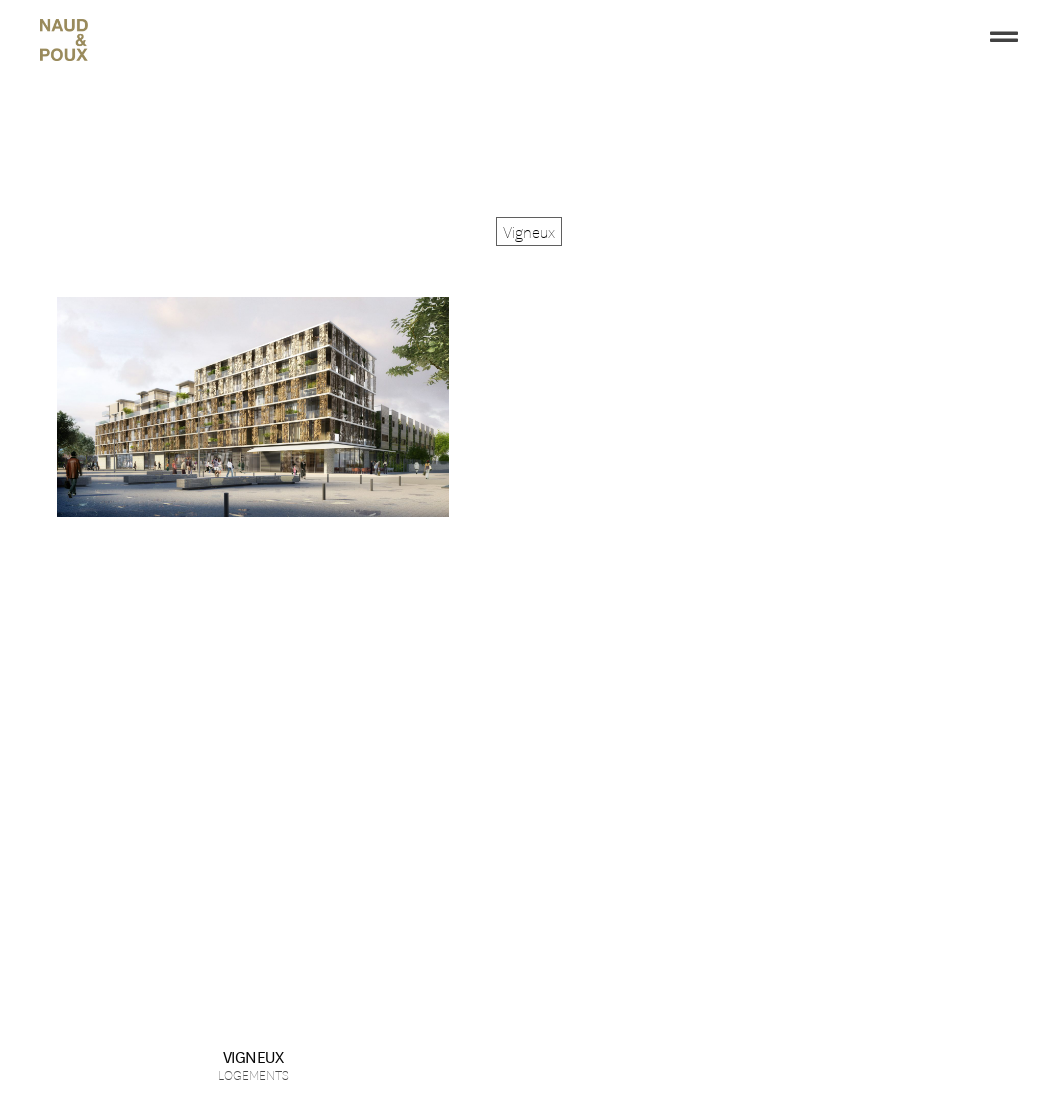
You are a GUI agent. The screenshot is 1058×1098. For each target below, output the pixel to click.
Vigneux (253, 1055)
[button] (529, 231)
